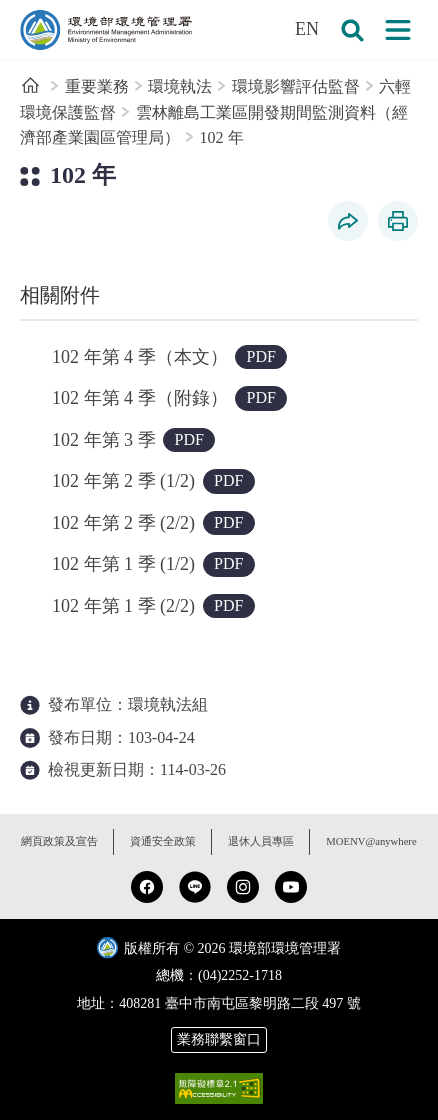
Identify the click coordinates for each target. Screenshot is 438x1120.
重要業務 (97, 86)
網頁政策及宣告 (59, 841)
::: (13, 11)
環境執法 (180, 86)
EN (307, 29)
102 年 (222, 137)
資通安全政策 (163, 841)
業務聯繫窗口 (219, 1039)
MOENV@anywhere (371, 841)
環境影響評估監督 (296, 86)
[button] (352, 30)
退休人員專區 (261, 841)
